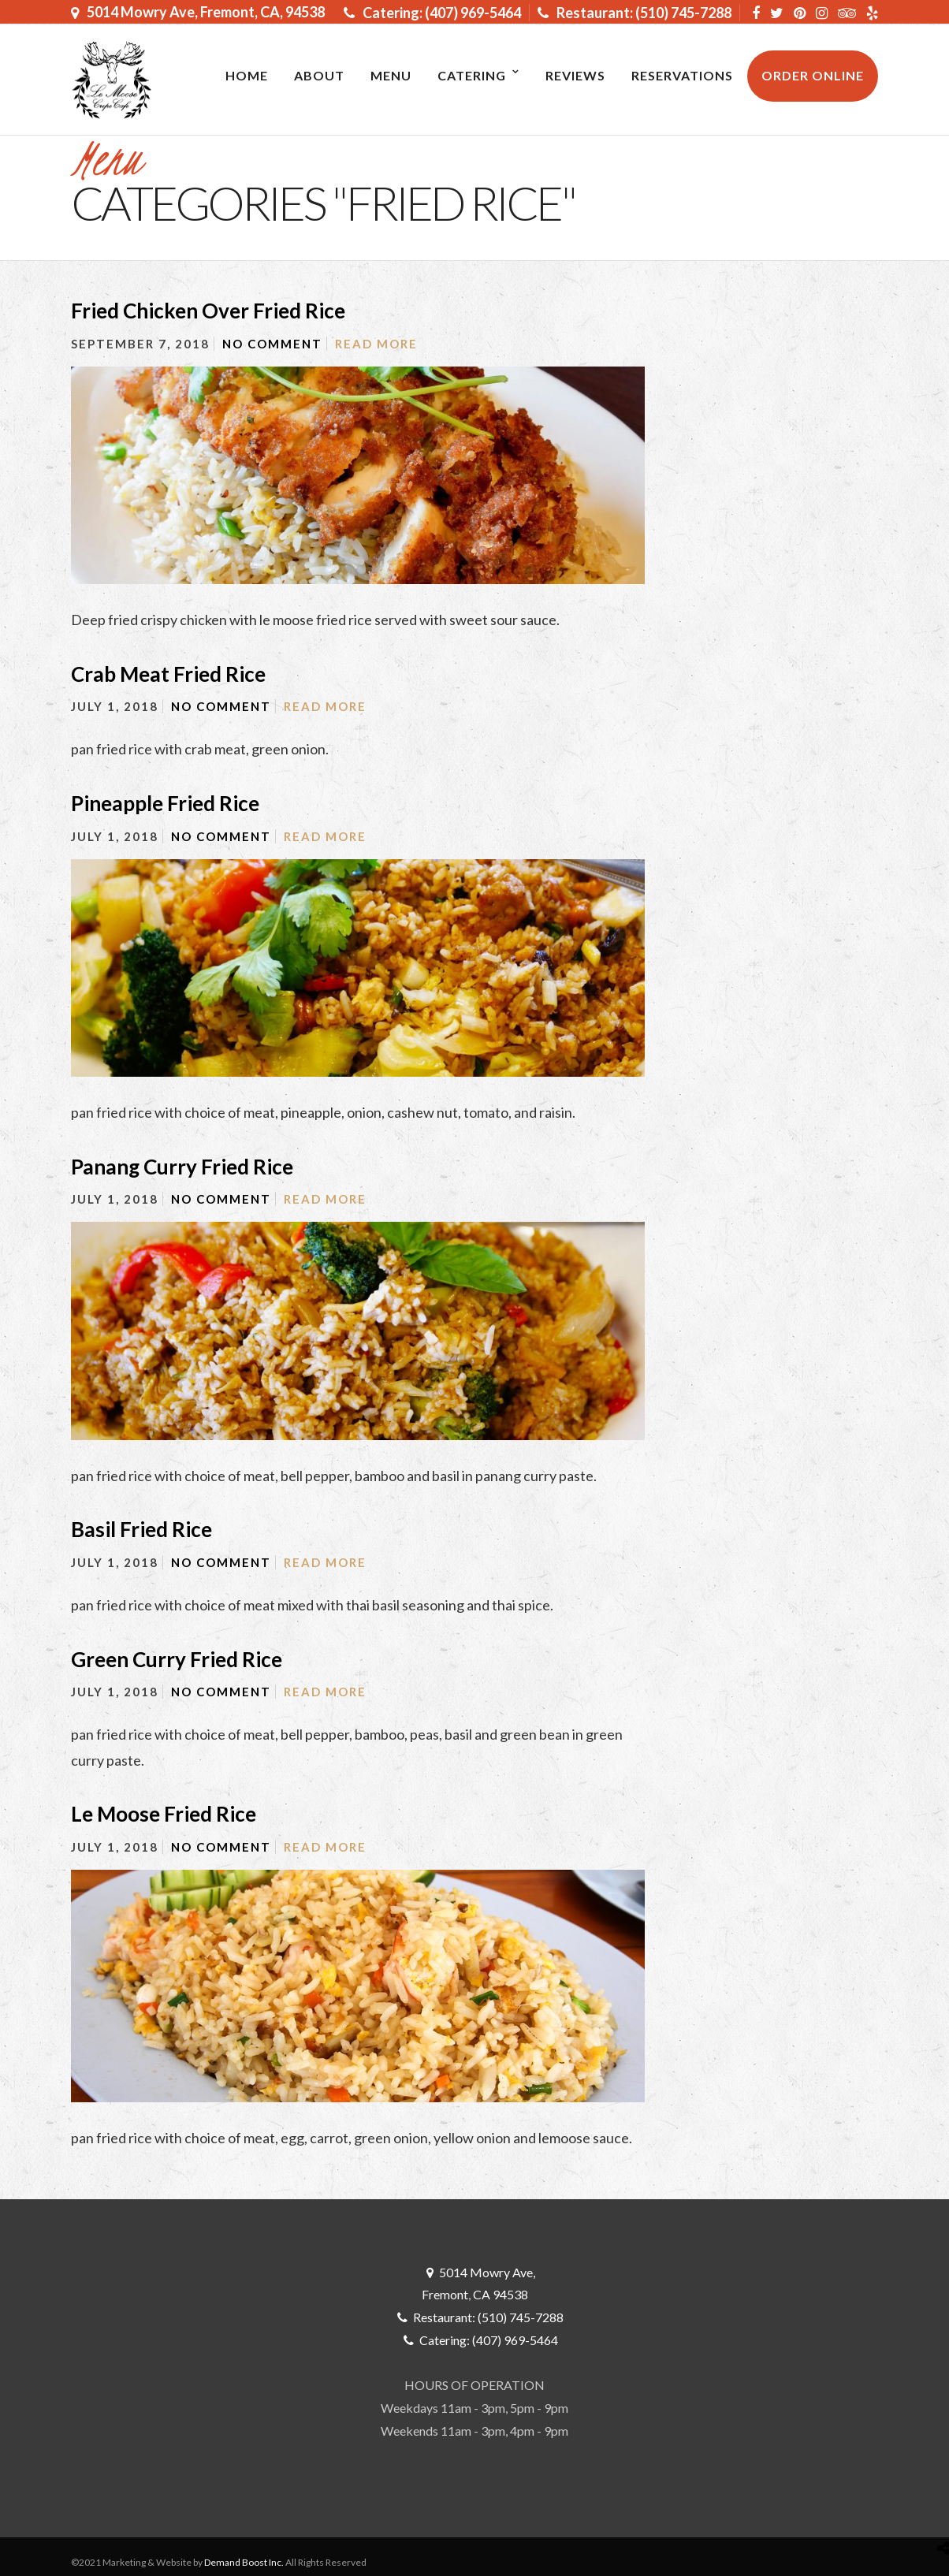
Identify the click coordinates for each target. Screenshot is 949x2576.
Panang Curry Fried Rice (182, 1166)
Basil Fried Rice (141, 1529)
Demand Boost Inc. (244, 2562)
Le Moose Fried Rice (163, 1813)
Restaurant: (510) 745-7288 (634, 12)
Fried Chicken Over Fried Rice (208, 310)
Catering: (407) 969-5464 (432, 12)
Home (246, 75)
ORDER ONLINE (812, 75)
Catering (471, 75)
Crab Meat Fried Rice (168, 674)
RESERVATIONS (682, 75)
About (319, 75)
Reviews (575, 75)
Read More (376, 344)
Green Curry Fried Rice (176, 1659)
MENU (390, 75)
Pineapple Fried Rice (165, 803)
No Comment (272, 344)
